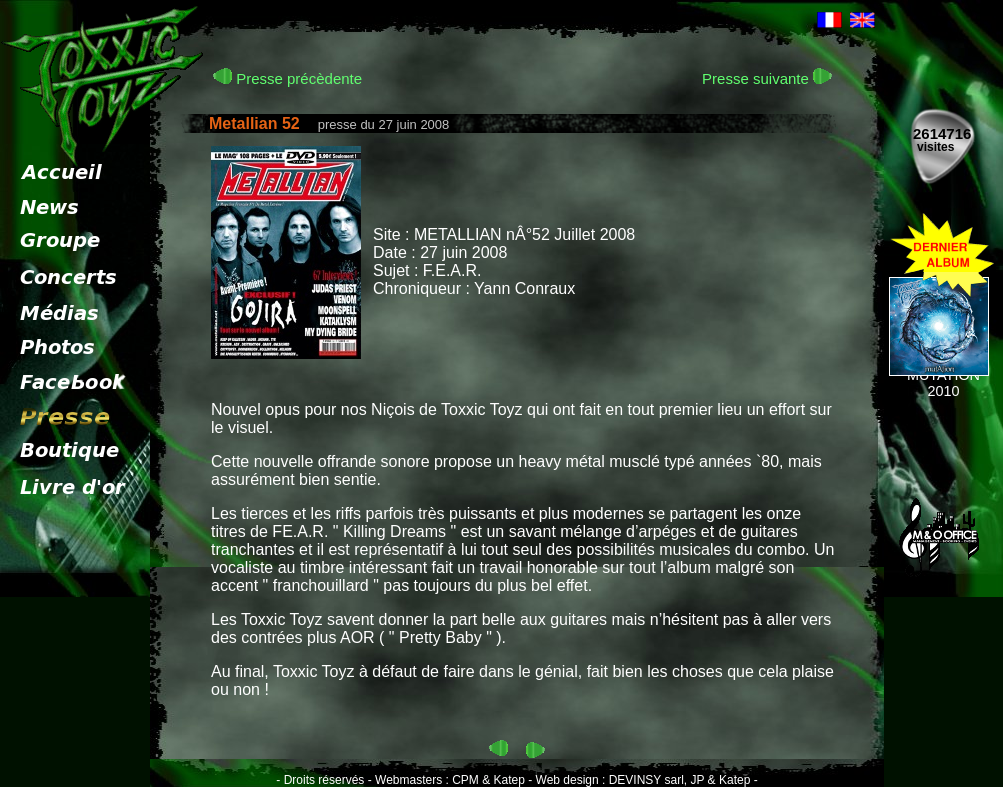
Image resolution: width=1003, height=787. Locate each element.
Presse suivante (767, 78)
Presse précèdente (287, 78)
